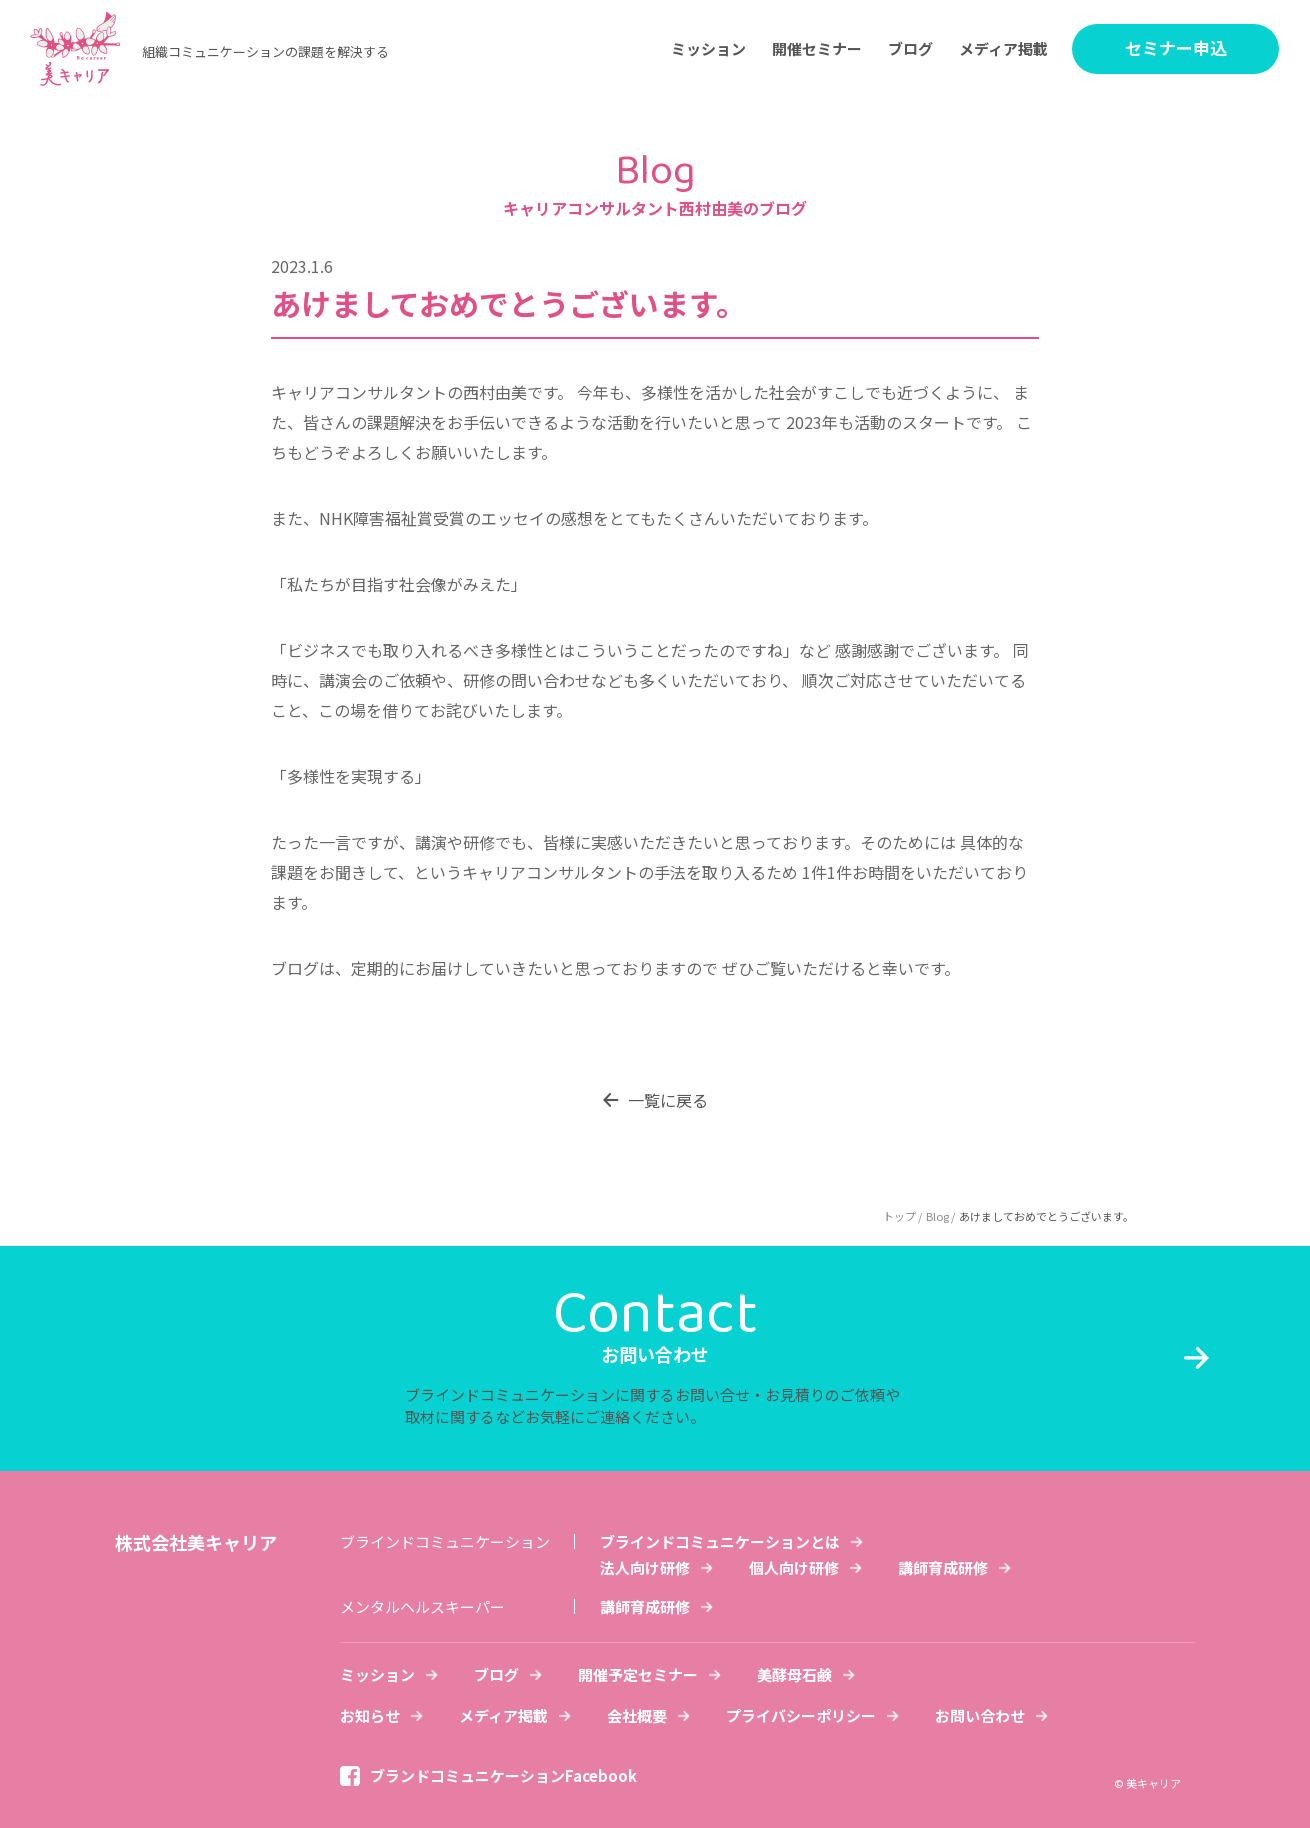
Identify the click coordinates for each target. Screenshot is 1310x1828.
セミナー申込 (1176, 47)
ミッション (708, 48)
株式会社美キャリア (196, 1542)
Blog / (940, 1216)
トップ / (902, 1216)
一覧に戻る (668, 1100)
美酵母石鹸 (794, 1674)
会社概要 (637, 1715)
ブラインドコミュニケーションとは (720, 1541)
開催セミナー (817, 48)
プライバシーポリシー (801, 1715)
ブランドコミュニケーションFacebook (503, 1775)
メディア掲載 (1003, 48)
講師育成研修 (943, 1567)
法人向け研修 (645, 1567)
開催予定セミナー (638, 1674)
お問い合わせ (980, 1715)
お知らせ (370, 1715)
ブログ (910, 48)
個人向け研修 (794, 1567)
